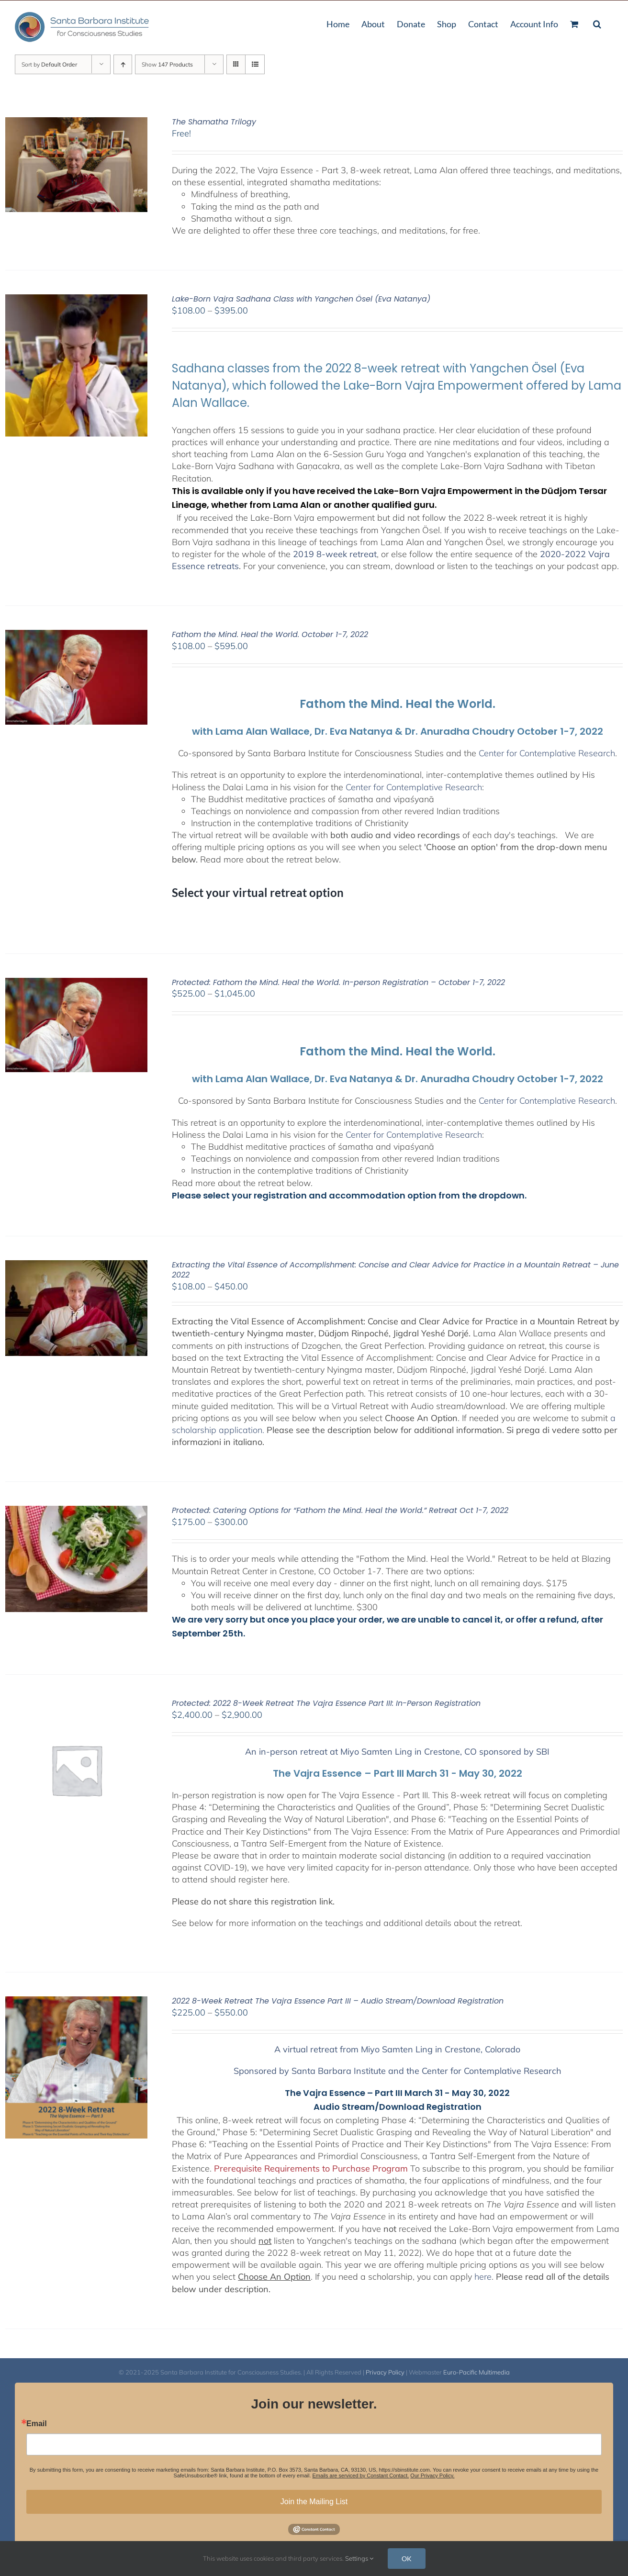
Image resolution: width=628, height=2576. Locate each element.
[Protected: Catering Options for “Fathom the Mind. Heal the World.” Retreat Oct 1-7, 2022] (76, 1511)
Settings (359, 2558)
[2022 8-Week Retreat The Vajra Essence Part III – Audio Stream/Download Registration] (76, 2002)
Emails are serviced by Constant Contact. (361, 2475)
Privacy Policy (385, 2372)
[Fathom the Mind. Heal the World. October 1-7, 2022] (76, 635)
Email (36, 2424)
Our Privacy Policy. (432, 2475)
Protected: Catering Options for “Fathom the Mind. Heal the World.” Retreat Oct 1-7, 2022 (340, 1510)
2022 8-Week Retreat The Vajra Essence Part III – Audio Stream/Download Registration (338, 2000)
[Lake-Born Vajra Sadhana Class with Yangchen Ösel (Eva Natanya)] (76, 300)
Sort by (49, 64)
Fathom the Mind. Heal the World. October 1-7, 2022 (270, 634)
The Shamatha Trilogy (214, 121)
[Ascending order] (122, 64)
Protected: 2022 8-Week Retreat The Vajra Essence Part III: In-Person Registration (326, 1703)
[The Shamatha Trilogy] (76, 123)
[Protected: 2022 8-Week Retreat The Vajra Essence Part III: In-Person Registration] (76, 1704)
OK (407, 2558)
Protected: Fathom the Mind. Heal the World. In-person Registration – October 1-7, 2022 (338, 982)
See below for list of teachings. (297, 2192)
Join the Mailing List (314, 2502)
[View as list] (255, 64)
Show (167, 64)
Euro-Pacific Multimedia (476, 2372)
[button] (597, 22)
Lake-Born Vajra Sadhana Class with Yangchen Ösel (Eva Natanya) (301, 298)
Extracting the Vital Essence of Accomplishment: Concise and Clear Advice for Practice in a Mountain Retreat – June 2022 (395, 1269)
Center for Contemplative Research (547, 753)
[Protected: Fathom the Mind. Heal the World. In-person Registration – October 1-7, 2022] (76, 983)
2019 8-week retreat (335, 554)
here (483, 2276)
